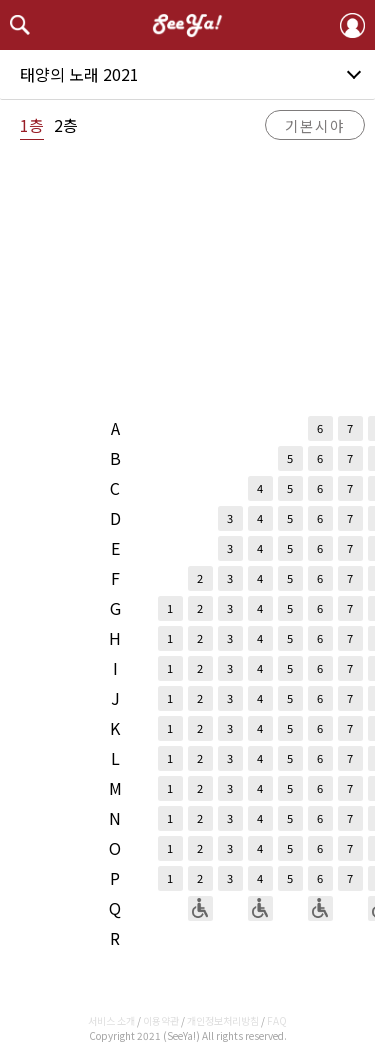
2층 (66, 125)
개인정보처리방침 (223, 1020)
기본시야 (315, 125)
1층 (32, 125)
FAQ (277, 1020)
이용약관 (161, 1020)
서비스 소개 (111, 1020)
